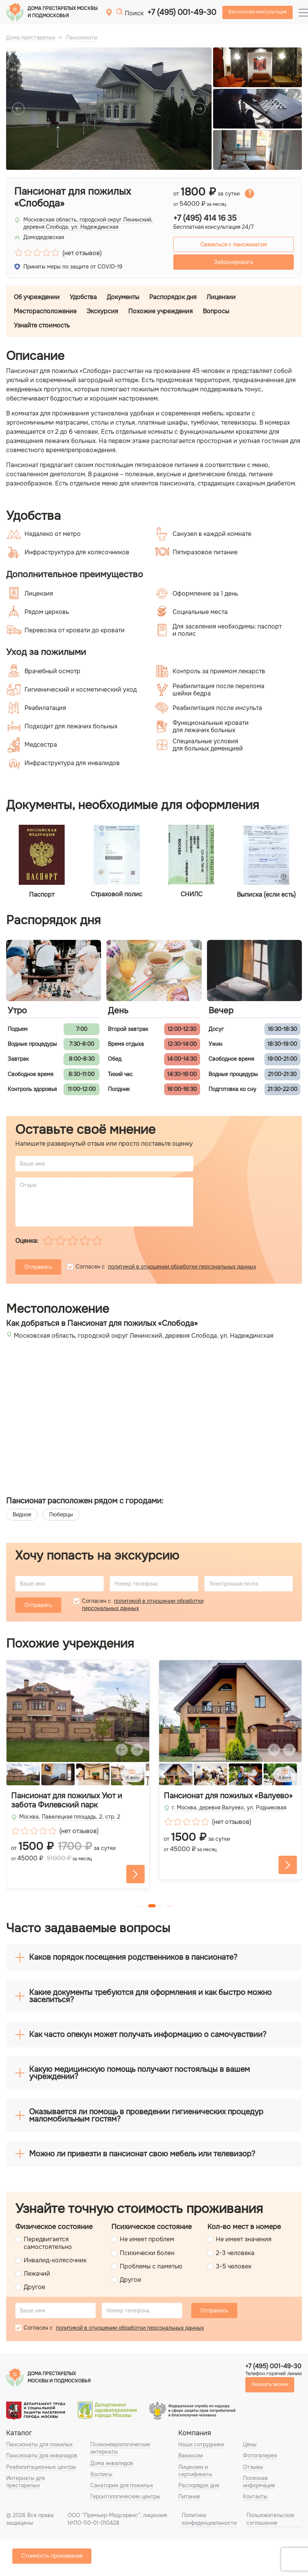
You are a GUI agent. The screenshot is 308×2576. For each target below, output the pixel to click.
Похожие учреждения (160, 311)
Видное (22, 1514)
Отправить (38, 1267)
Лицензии (221, 297)
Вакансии (190, 2455)
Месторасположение (45, 311)
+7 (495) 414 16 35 (204, 218)
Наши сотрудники (201, 2444)
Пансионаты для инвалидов (41, 2455)
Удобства (83, 297)
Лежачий (37, 2273)
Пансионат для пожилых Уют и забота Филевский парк (66, 1800)
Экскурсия (102, 311)
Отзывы (253, 2467)
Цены (250, 2444)
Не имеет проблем (147, 2239)
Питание (189, 2496)
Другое (34, 2287)
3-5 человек (233, 2266)
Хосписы (101, 2474)
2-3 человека (235, 2253)
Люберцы (61, 1514)
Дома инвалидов (111, 2463)
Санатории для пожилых (121, 2485)
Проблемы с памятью (151, 2266)
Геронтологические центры (125, 2496)
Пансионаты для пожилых (39, 2444)
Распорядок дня (173, 297)
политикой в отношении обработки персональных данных (182, 1266)
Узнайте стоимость (42, 325)
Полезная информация (259, 2482)
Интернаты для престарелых (25, 2482)
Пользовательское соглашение (270, 2519)
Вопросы (216, 311)
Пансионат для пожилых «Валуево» (228, 1796)
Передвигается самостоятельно (48, 2243)
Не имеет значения (244, 2239)
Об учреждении (37, 297)
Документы (123, 297)
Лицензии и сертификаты (195, 2471)
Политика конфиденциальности (209, 2519)
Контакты (255, 2496)
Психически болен (147, 2253)
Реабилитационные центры (41, 2467)
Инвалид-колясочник (55, 2260)
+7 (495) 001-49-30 (181, 12)
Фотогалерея (260, 2455)
